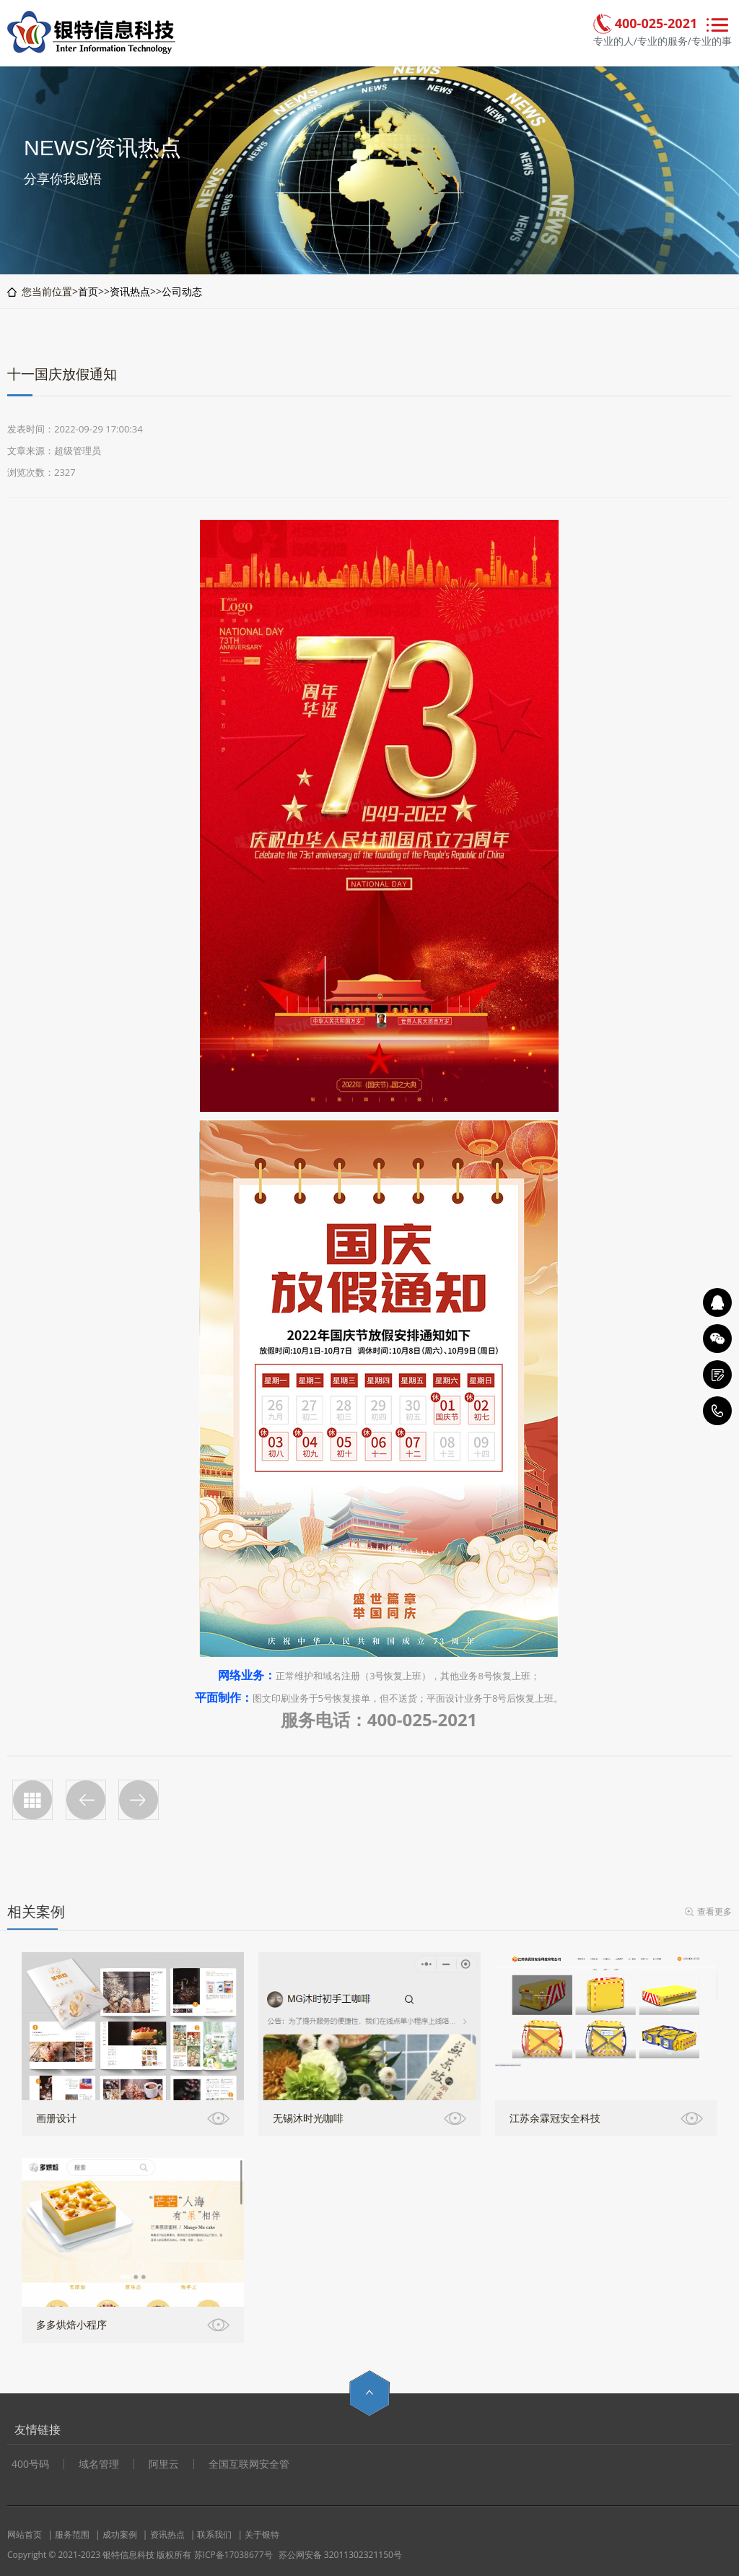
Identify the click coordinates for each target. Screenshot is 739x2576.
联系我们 (214, 2534)
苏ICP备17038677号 (233, 2555)
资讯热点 (130, 291)
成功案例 (119, 2534)
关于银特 (262, 2534)
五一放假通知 (86, 1800)
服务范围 (72, 2534)
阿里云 (164, 2464)
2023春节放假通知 (138, 1800)
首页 (88, 291)
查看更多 (714, 1911)
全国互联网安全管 (249, 2464)
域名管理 (99, 2464)
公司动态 (182, 291)
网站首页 (24, 2534)
